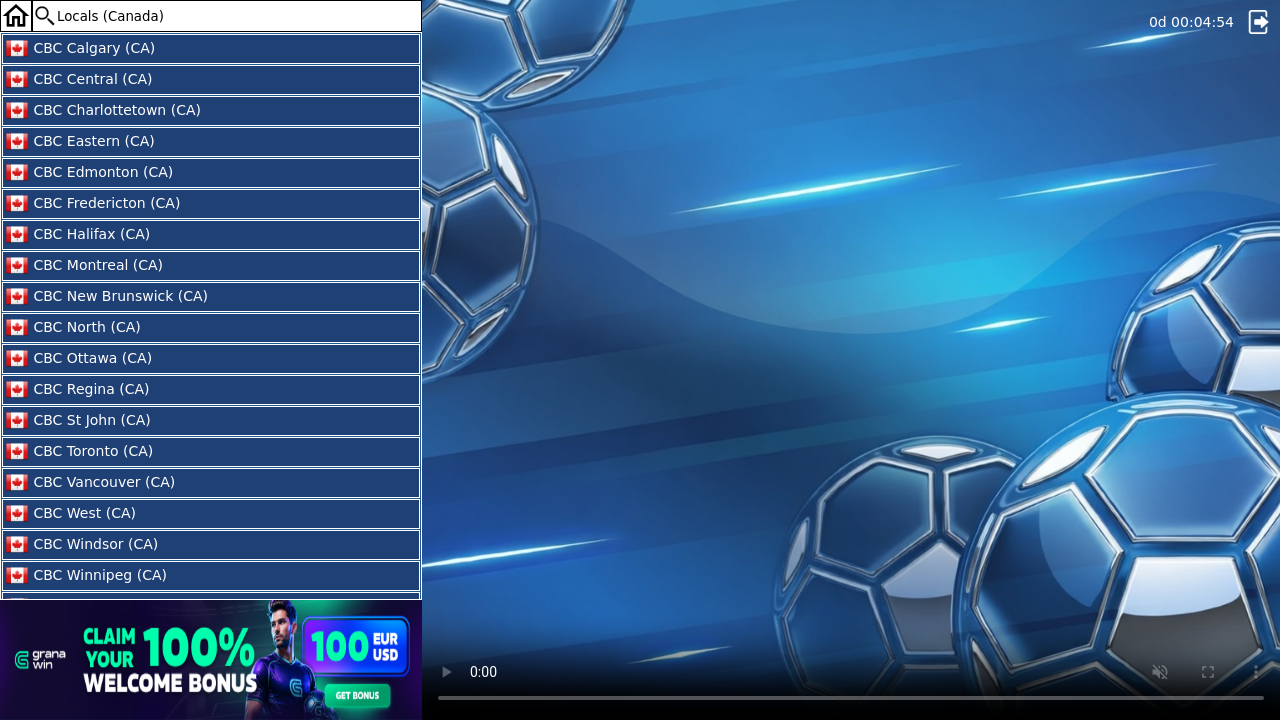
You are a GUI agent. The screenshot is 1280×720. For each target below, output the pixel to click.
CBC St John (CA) (78, 421)
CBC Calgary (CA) (80, 49)
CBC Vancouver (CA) (90, 483)
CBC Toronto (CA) (79, 452)
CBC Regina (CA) (77, 390)
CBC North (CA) (73, 328)
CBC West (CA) (70, 514)
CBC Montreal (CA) (84, 266)
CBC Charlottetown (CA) (103, 111)
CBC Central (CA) (79, 80)
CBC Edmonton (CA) (89, 173)
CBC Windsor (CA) (81, 545)
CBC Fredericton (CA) (92, 204)
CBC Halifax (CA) (77, 235)
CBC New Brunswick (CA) (106, 297)
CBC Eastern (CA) (80, 142)
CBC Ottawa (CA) (78, 359)
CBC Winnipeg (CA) (86, 576)
